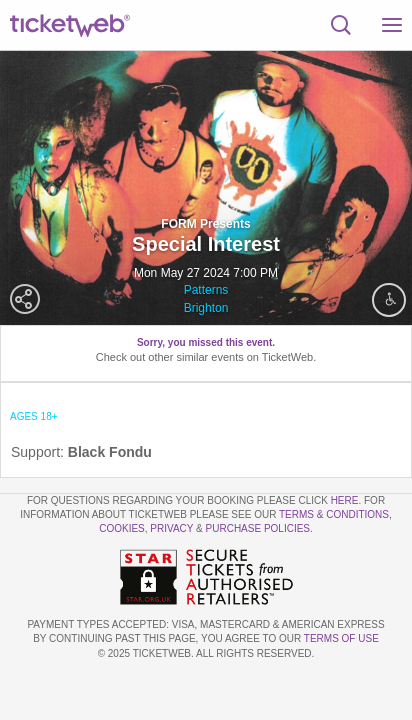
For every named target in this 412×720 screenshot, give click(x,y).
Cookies (122, 528)
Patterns (206, 290)
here (345, 500)
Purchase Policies (258, 528)
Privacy (171, 528)
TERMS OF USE (341, 638)
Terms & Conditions (334, 514)
